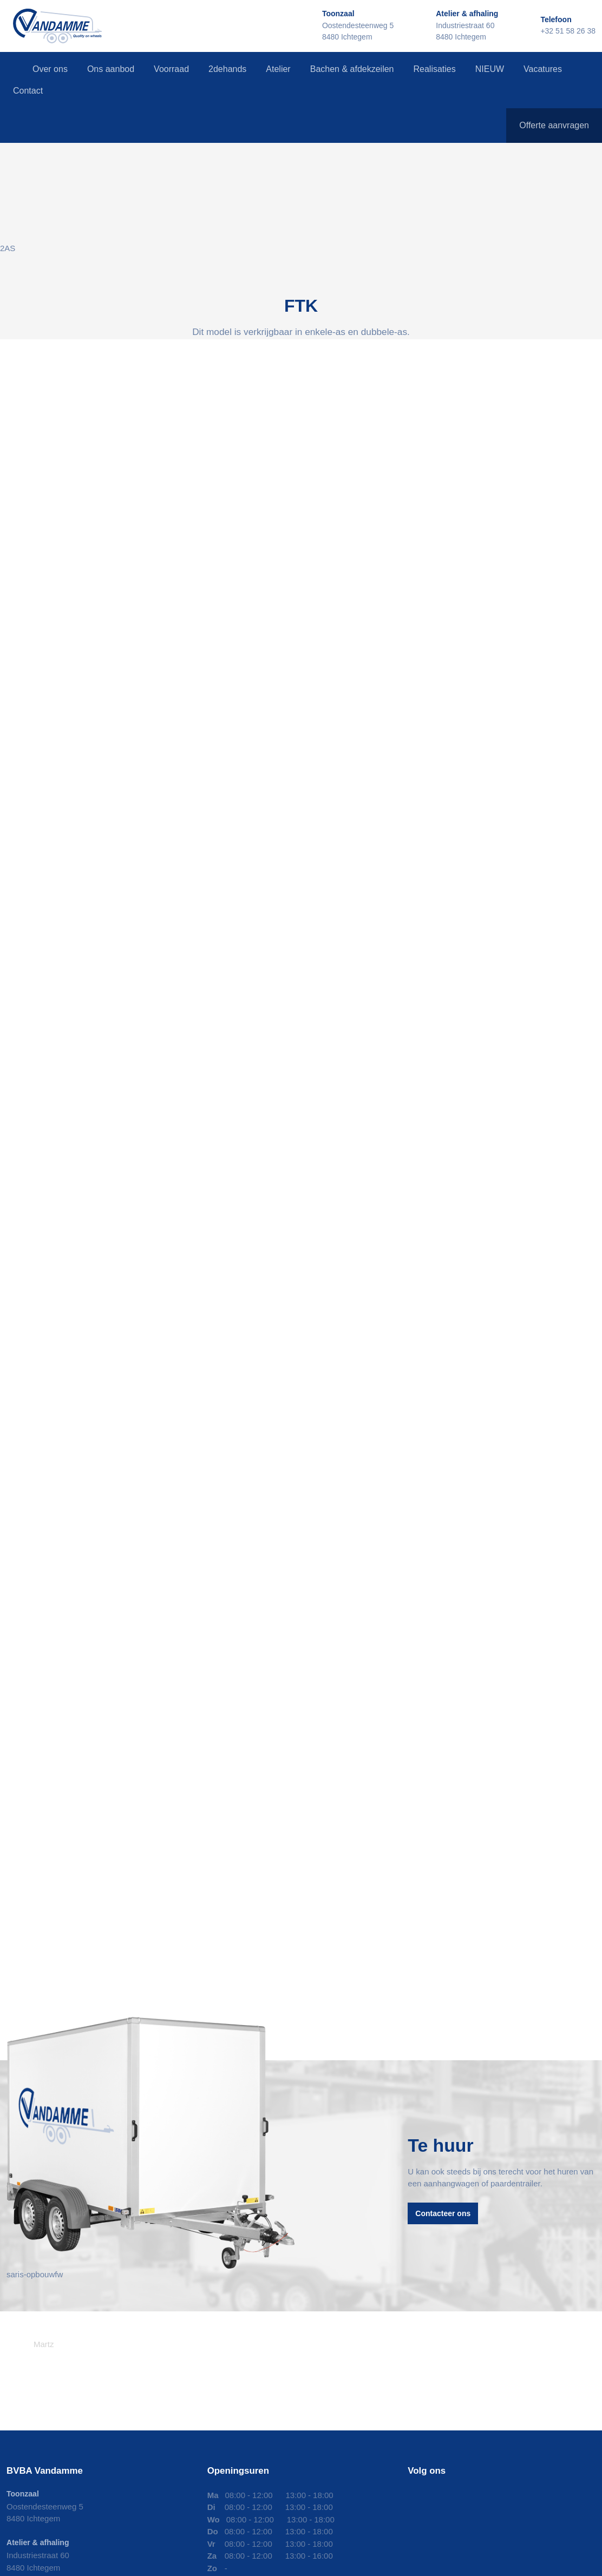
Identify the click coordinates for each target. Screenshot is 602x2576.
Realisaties (434, 69)
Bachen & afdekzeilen (352, 69)
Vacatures (543, 69)
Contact (28, 90)
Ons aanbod (110, 69)
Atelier (278, 69)
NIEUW (489, 69)
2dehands (227, 69)
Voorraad (171, 69)
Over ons (50, 69)
